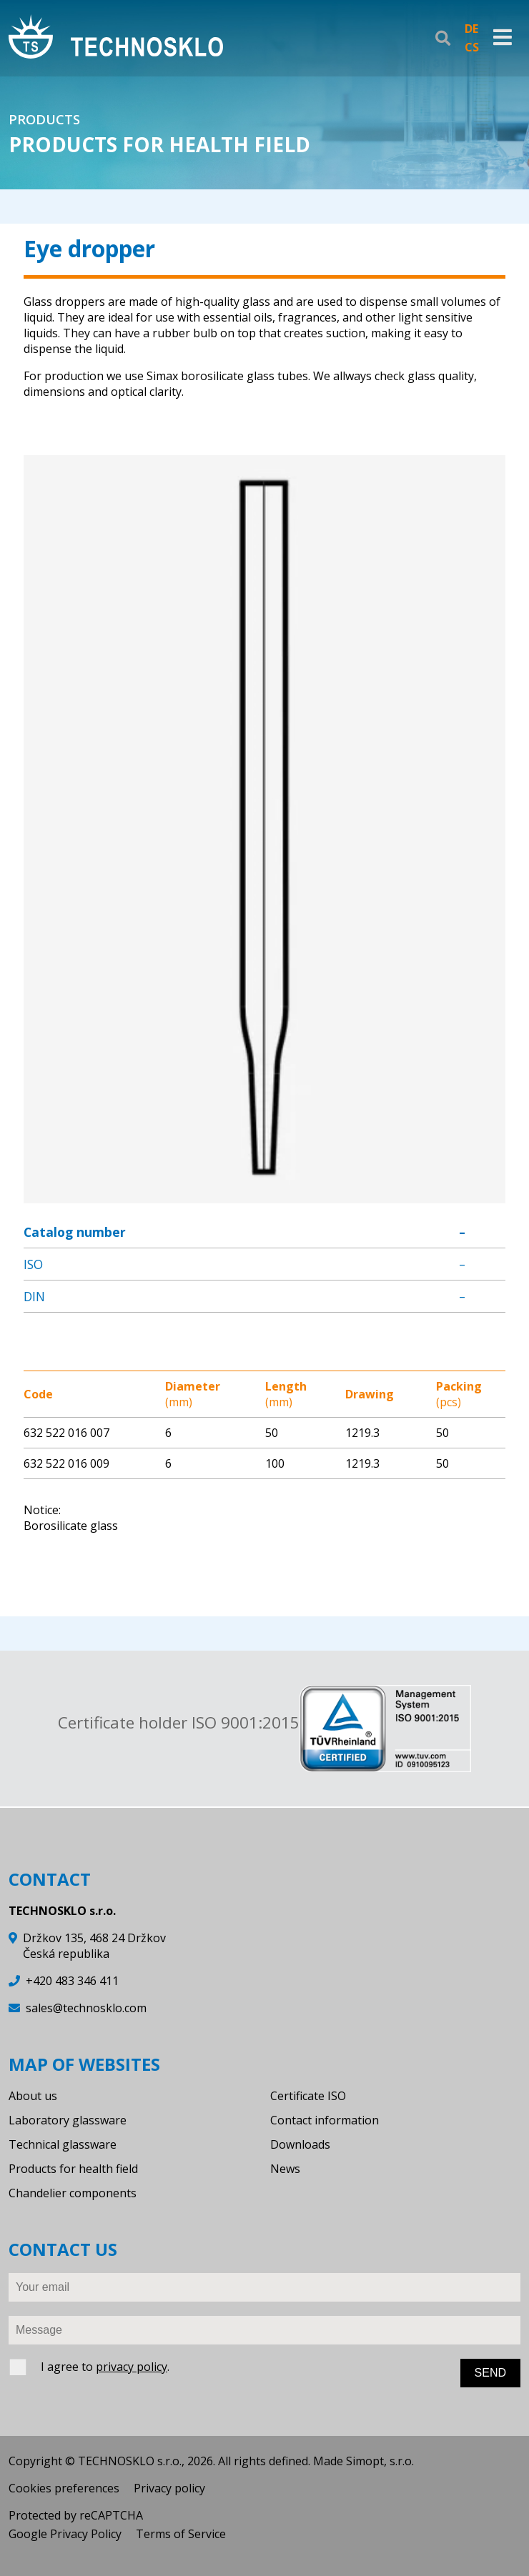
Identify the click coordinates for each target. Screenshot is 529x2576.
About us (33, 2096)
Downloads (300, 2144)
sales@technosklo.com (86, 2008)
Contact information (324, 2120)
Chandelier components (73, 2193)
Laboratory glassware (68, 2120)
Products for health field (73, 2169)
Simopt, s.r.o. (380, 2461)
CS (472, 47)
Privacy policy (169, 2488)
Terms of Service (181, 2534)
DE (471, 28)
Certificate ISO (308, 2096)
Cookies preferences (64, 2488)
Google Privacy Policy (65, 2534)
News (285, 2169)
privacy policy (131, 2366)
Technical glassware (63, 2144)
